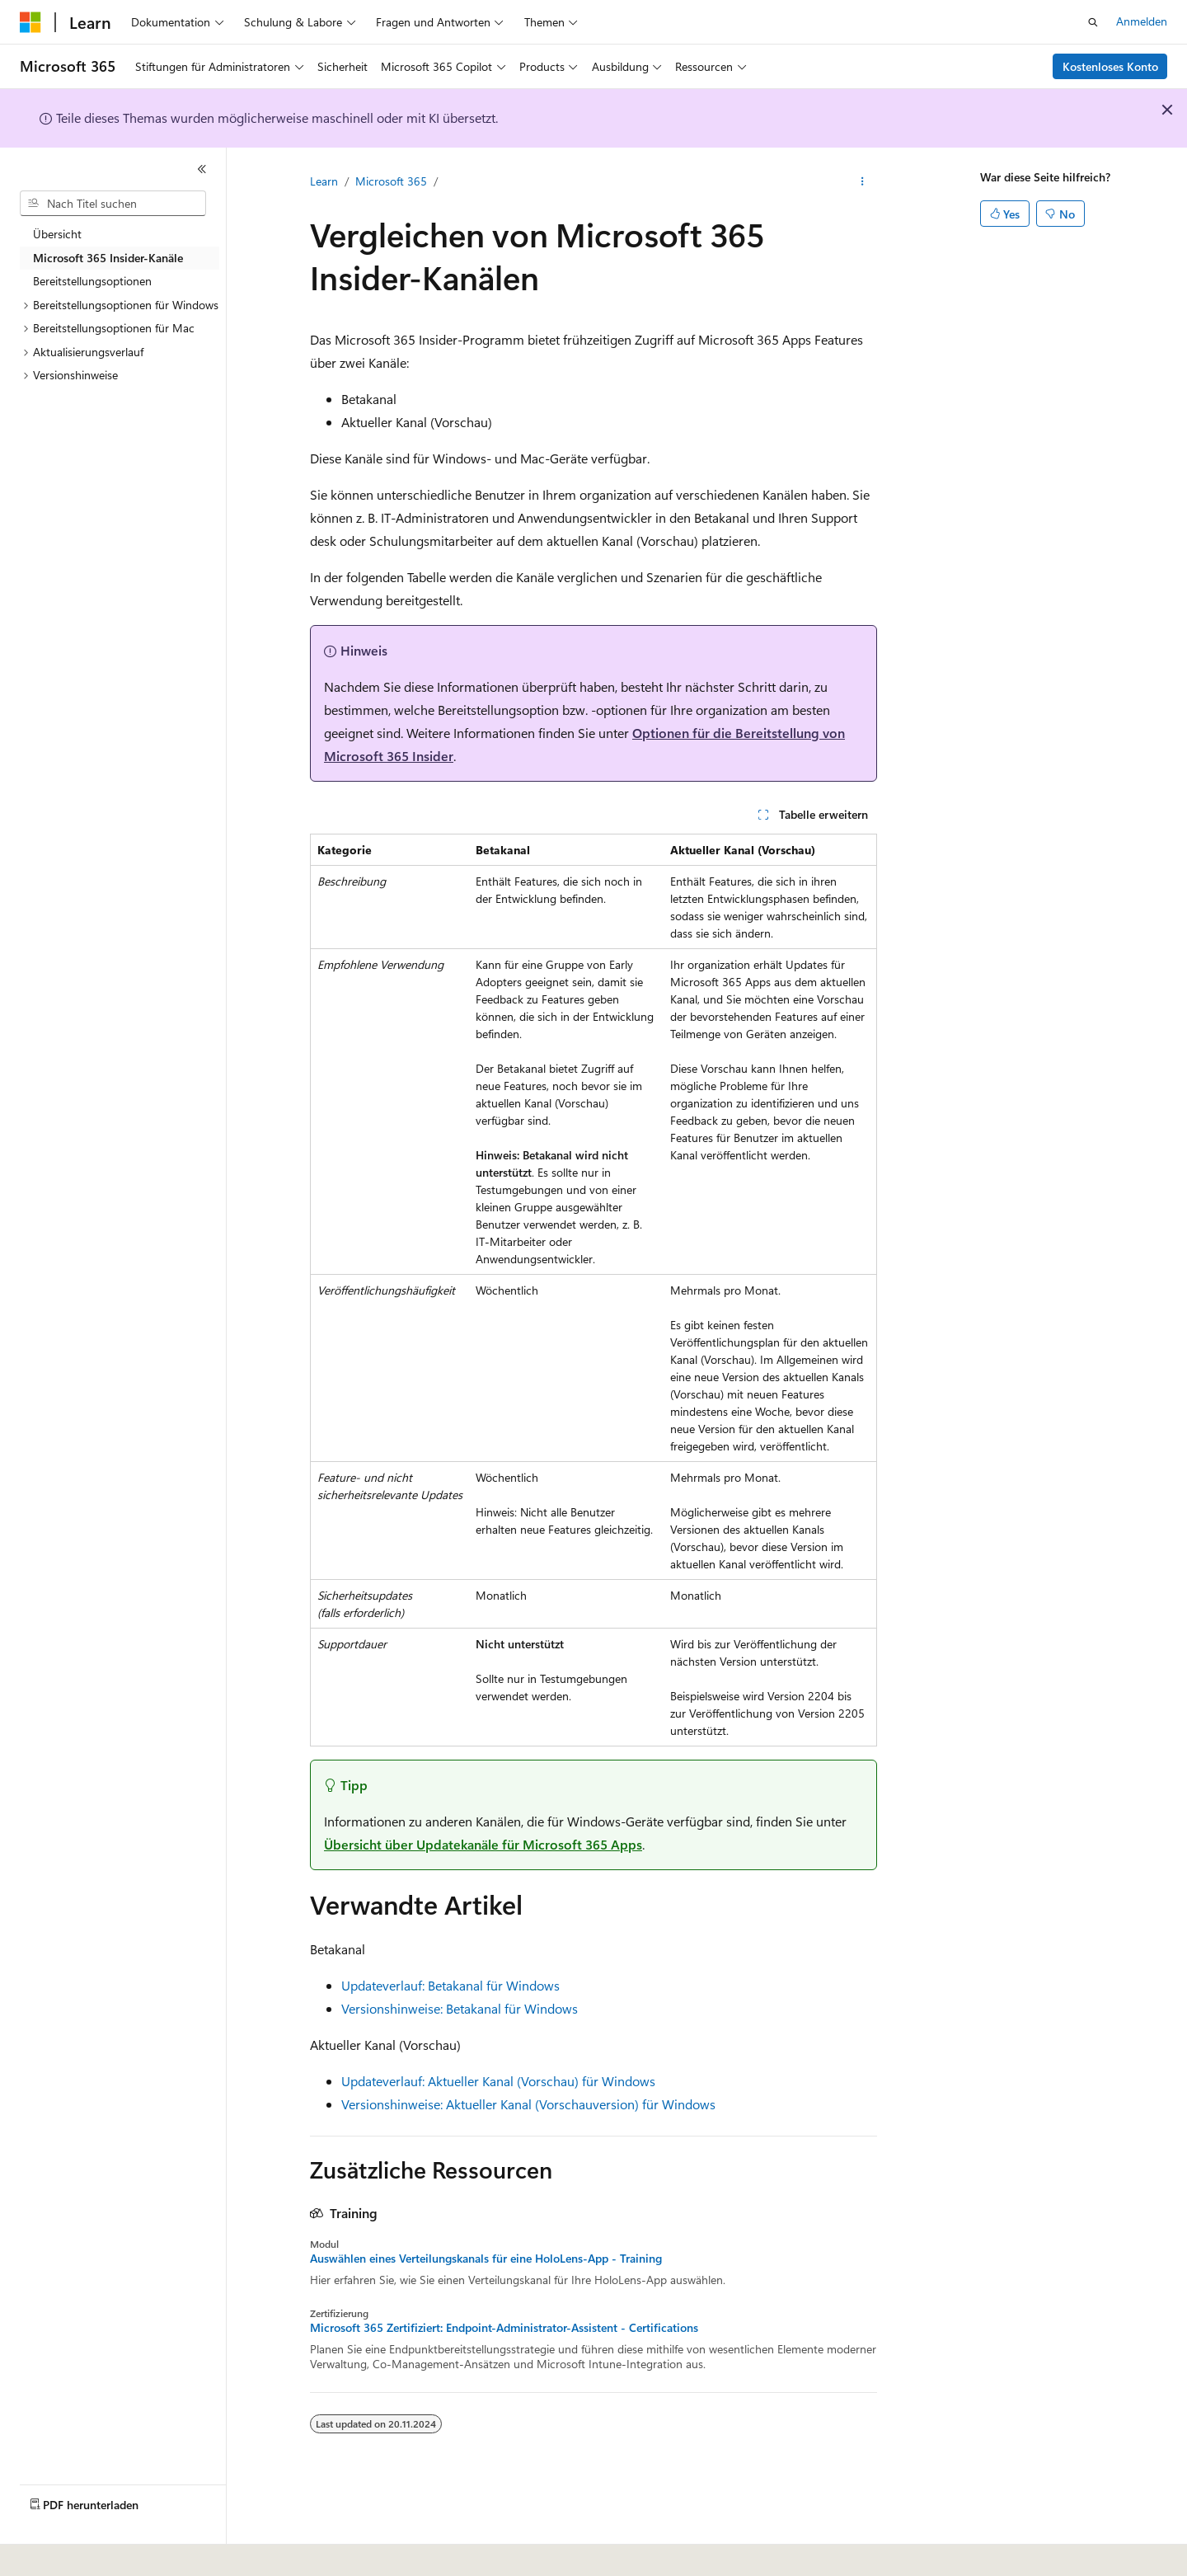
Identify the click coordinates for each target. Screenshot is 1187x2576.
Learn (324, 181)
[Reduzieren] (202, 169)
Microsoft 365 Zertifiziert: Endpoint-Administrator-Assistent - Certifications (504, 2327)
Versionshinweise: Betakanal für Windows (459, 2008)
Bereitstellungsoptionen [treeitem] (92, 281)
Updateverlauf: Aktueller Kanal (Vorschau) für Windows (498, 2080)
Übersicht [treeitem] (57, 234)
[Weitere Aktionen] (862, 182)
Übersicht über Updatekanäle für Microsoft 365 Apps (483, 1844)
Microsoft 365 (391, 181)
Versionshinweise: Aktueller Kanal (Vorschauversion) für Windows (528, 2104)
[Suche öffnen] (1093, 22)
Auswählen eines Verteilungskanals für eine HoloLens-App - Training (486, 2258)
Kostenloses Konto (1110, 66)
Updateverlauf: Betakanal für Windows (450, 1985)
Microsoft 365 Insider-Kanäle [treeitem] (108, 258)
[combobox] (113, 203)
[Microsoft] (30, 22)
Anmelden (1141, 21)
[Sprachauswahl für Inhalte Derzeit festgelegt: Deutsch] (57, 2552)
